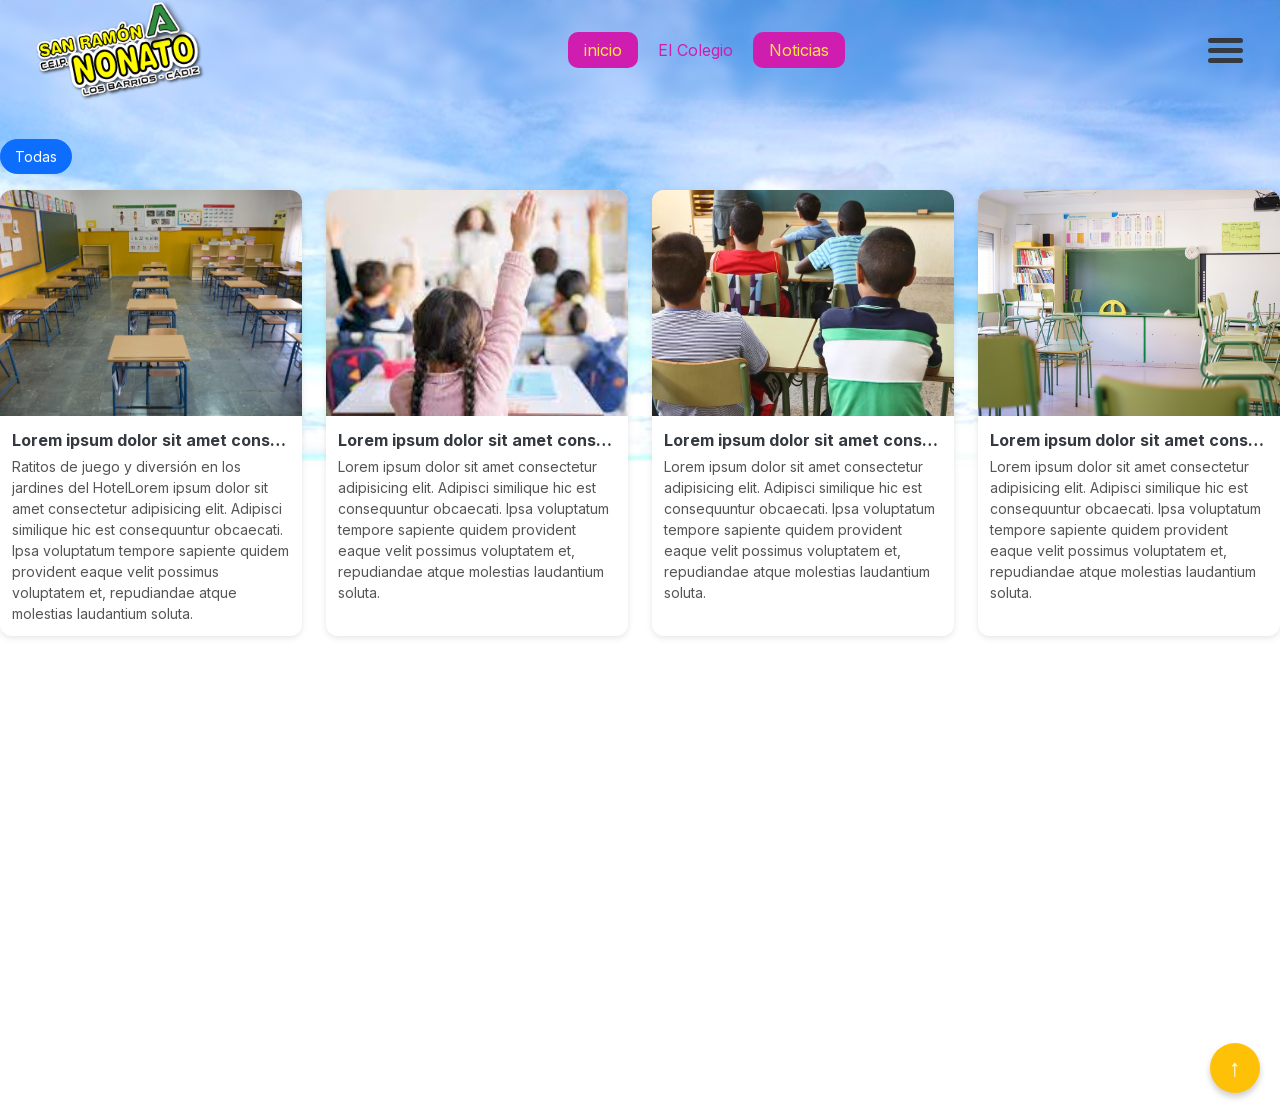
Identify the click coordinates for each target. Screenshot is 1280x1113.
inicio (603, 50)
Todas (36, 156)
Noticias (799, 50)
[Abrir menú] (1228, 50)
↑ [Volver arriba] (1235, 1067)
